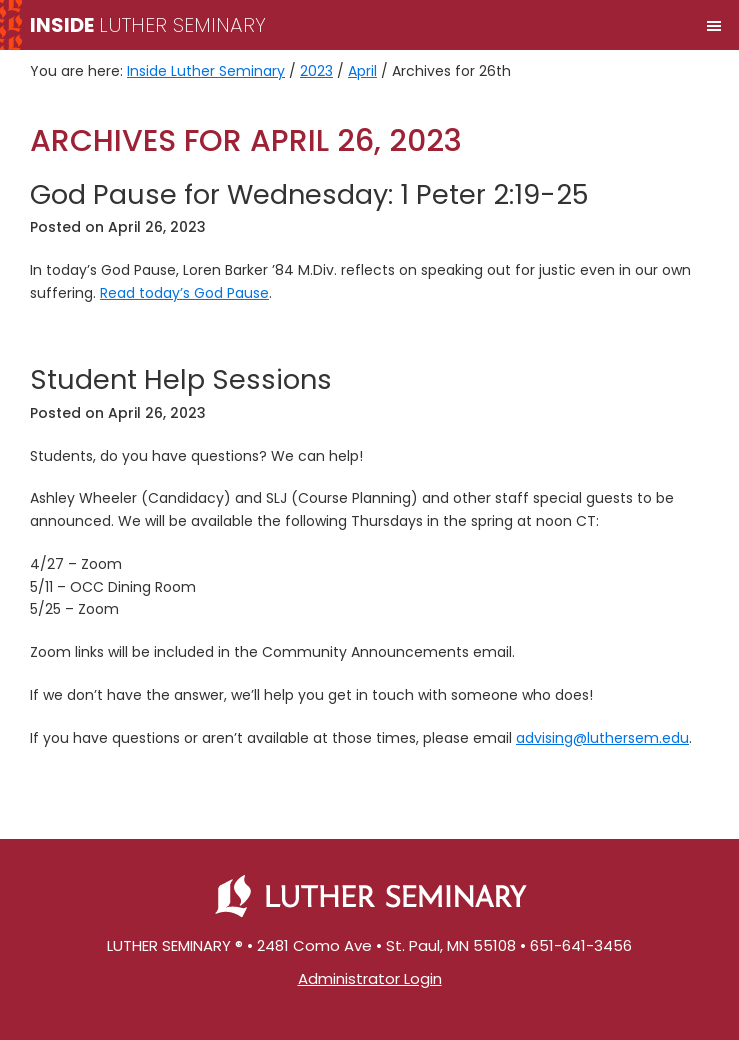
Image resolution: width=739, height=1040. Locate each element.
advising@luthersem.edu (602, 738)
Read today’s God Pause (184, 293)
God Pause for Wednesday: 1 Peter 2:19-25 (309, 194)
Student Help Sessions (181, 379)
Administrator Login (370, 978)
